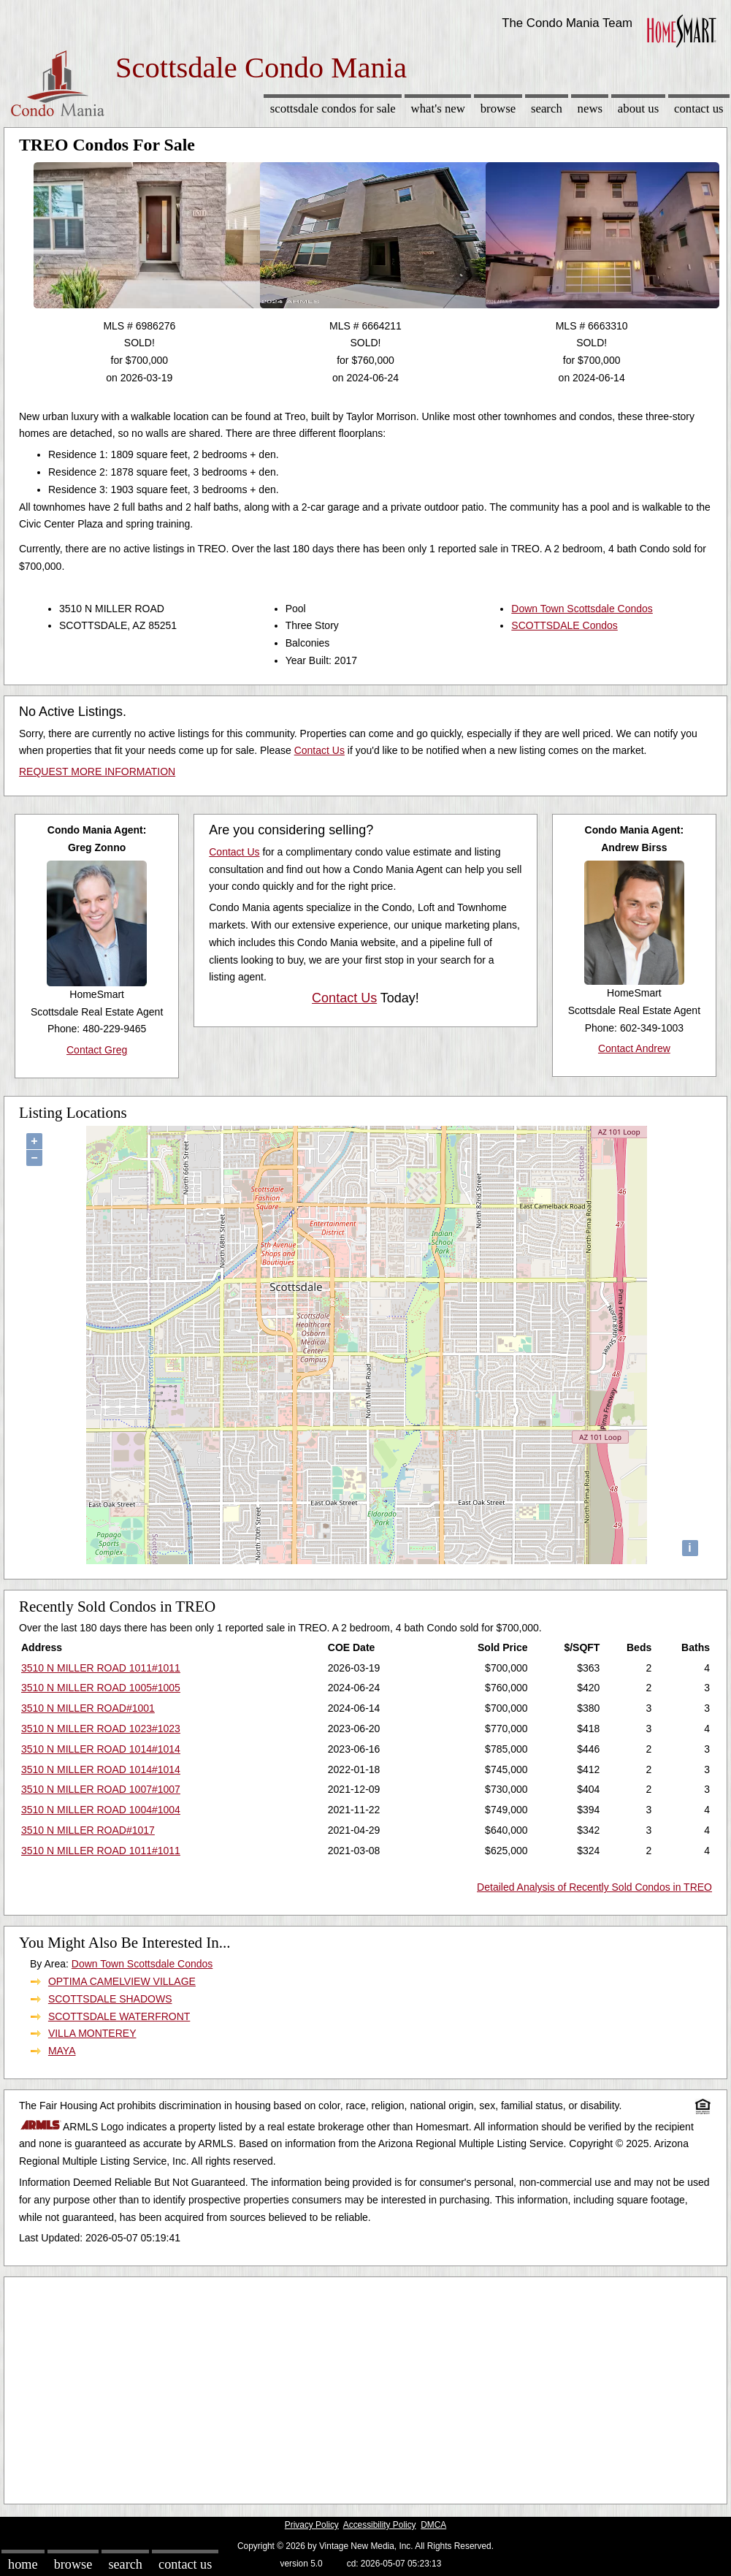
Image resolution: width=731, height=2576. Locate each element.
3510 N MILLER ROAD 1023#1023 (100, 1728)
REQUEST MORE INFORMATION (97, 771)
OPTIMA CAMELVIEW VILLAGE (122, 1981)
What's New (438, 108)
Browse (498, 108)
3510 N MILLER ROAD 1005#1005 (100, 1687)
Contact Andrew (634, 1048)
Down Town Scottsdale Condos (582, 608)
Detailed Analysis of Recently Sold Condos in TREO (594, 1887)
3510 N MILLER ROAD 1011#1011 (100, 1668)
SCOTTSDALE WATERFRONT (119, 2016)
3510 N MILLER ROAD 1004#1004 (100, 1809)
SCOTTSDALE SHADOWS (110, 1999)
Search (546, 108)
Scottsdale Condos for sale (333, 108)
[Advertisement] (365, 2387)
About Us (638, 108)
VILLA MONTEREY (92, 2033)
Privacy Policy (312, 2525)
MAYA (62, 2051)
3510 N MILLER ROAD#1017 (88, 1830)
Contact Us (699, 108)
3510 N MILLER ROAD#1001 (88, 1708)
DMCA (433, 2525)
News (590, 108)
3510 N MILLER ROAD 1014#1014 (100, 1749)
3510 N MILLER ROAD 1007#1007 (100, 1789)
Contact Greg (96, 1050)
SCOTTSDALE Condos (564, 625)
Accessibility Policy (379, 2525)
